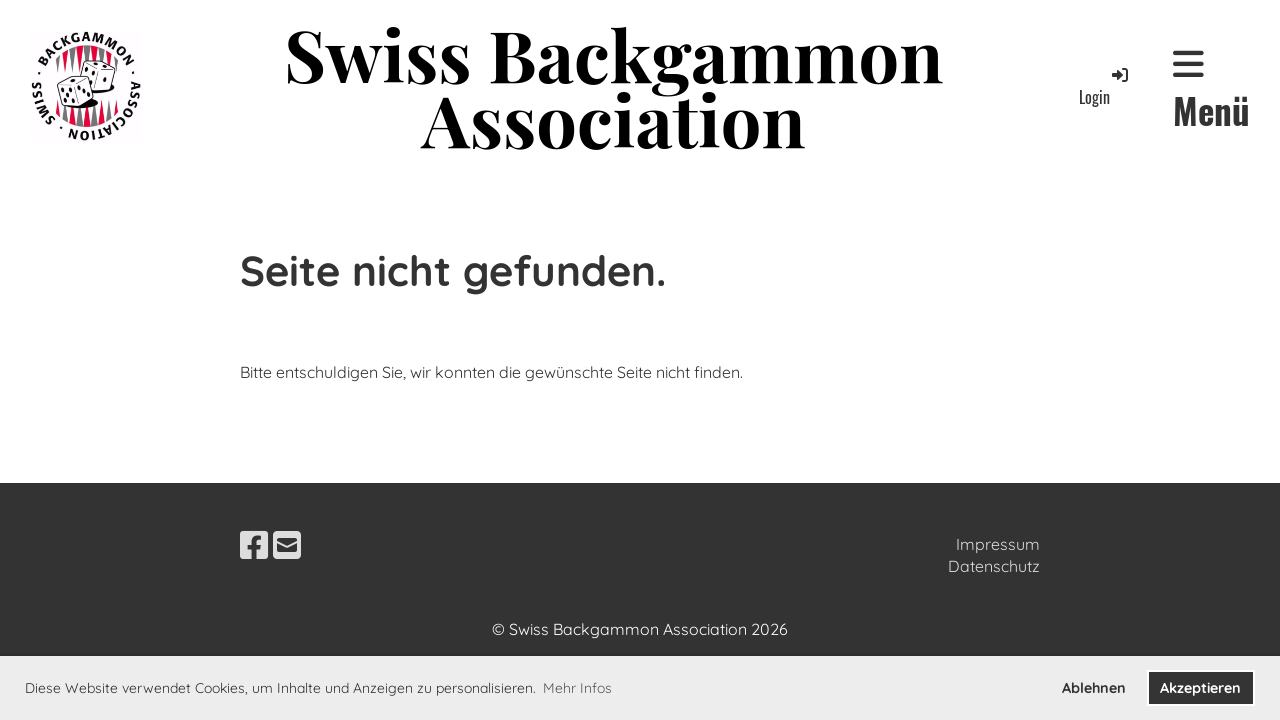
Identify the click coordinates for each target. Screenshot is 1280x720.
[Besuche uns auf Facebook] (254, 545)
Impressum (998, 544)
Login (1105, 86)
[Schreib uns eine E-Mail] (287, 545)
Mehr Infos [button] (577, 688)
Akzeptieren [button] (1200, 688)
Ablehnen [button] (1094, 688)
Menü (1211, 90)
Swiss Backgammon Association (613, 86)
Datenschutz (994, 566)
